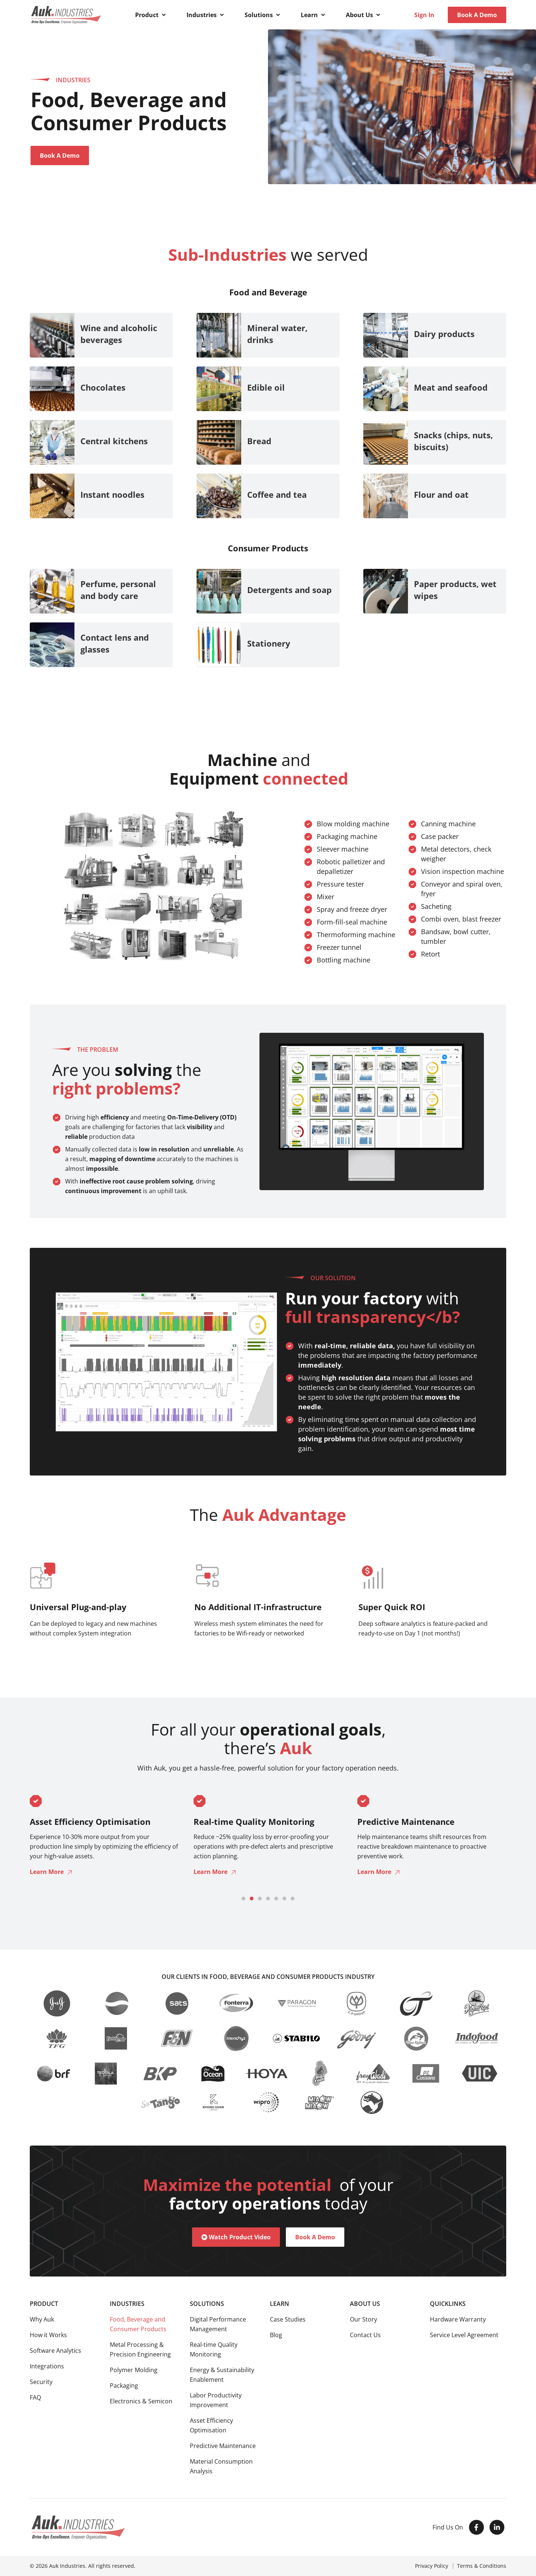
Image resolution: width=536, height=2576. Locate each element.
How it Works (48, 2335)
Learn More (47, 1872)
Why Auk (42, 2319)
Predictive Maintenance (223, 2446)
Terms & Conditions (481, 2565)
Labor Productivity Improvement (216, 2400)
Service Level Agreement (464, 2335)
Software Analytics (55, 2350)
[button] (151, 15)
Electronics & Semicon (141, 2401)
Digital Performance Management (218, 2324)
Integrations (47, 2366)
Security (41, 2382)
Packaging (124, 2385)
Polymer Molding (133, 2370)
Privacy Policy (431, 2565)
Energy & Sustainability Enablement (222, 2375)
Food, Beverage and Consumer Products (138, 2324)
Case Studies (288, 2319)
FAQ (35, 2397)
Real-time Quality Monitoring (213, 2349)
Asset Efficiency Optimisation (211, 2425)
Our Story (363, 2319)
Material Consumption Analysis (221, 2466)
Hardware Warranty (458, 2319)
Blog (276, 2335)
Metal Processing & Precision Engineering (140, 2349)
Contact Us (365, 2335)
